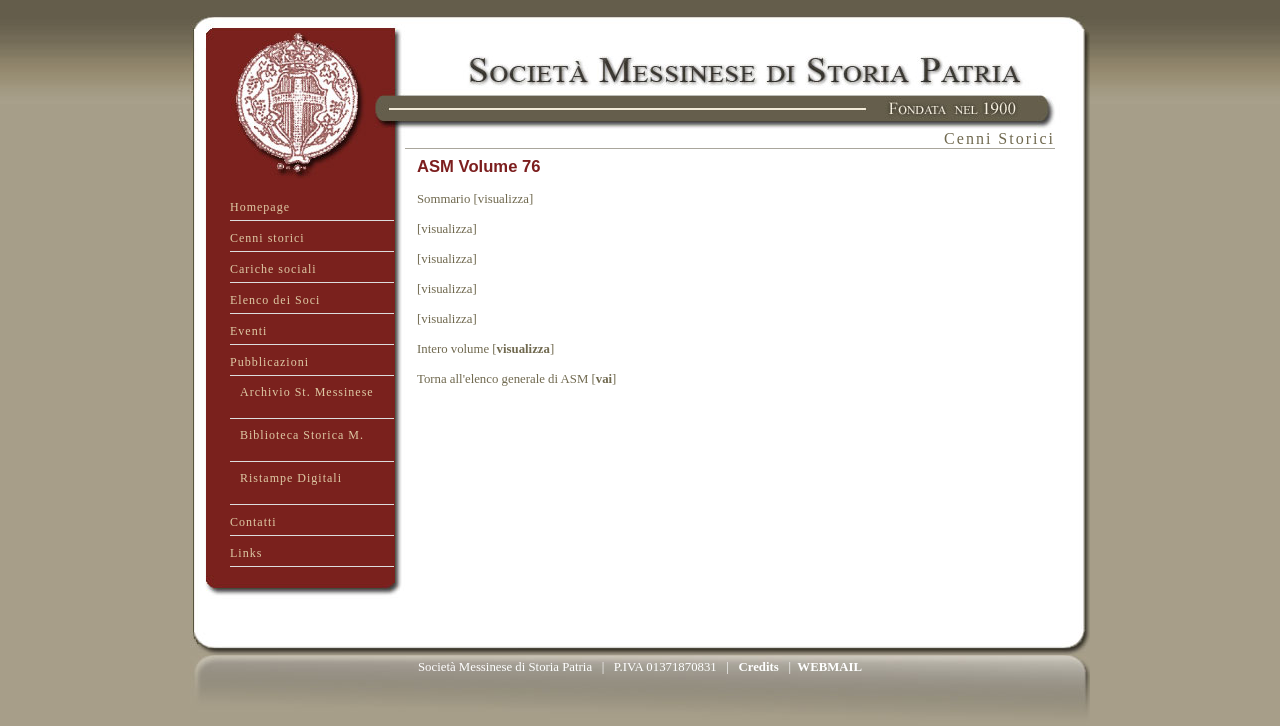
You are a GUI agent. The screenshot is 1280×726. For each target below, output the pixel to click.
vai (604, 379)
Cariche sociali (273, 269)
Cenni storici (267, 238)
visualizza (523, 349)
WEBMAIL (829, 667)
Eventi (248, 331)
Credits (758, 667)
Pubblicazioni (269, 362)
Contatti (253, 522)
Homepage (260, 207)
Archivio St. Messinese (307, 392)
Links (246, 553)
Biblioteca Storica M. (302, 435)
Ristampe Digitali (291, 478)
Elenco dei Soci (275, 300)
